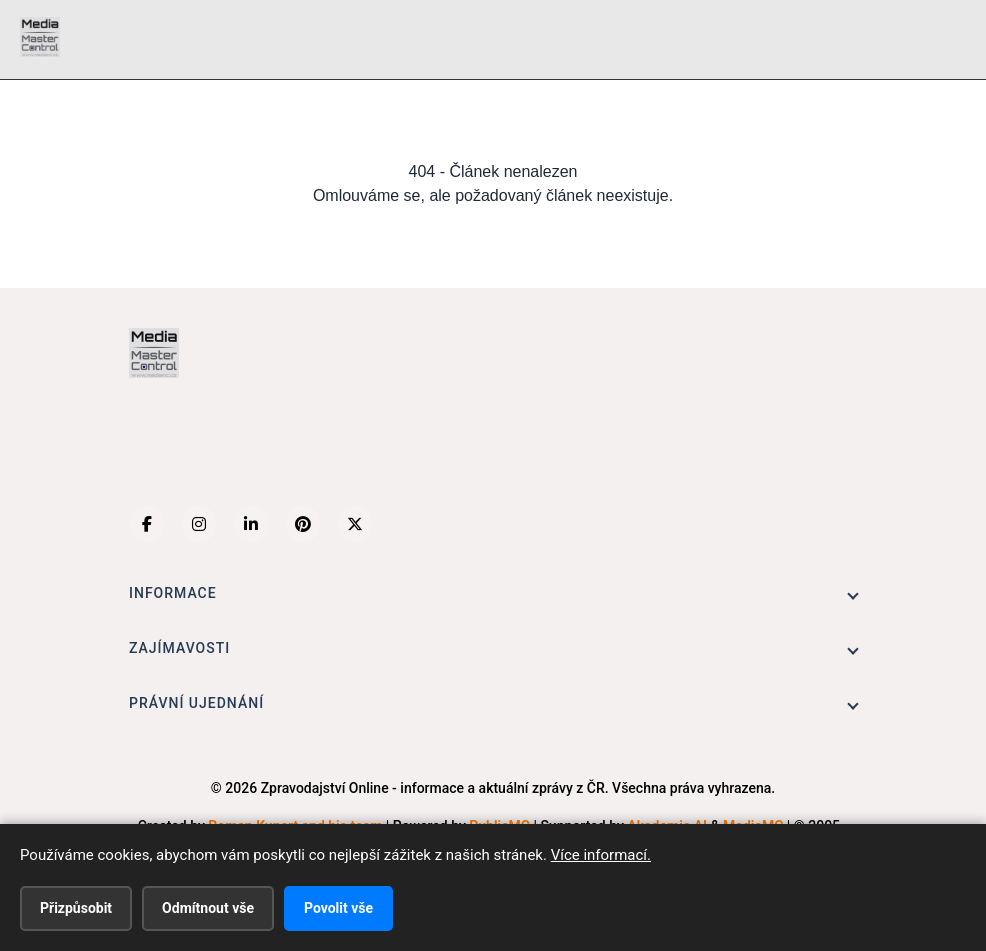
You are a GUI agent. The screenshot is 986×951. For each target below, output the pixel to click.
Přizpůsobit (76, 908)
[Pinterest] (303, 524)
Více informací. (601, 855)
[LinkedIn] (251, 524)
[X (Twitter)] (355, 524)
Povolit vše (338, 908)
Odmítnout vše (208, 908)
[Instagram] (199, 524)
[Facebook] (147, 524)
